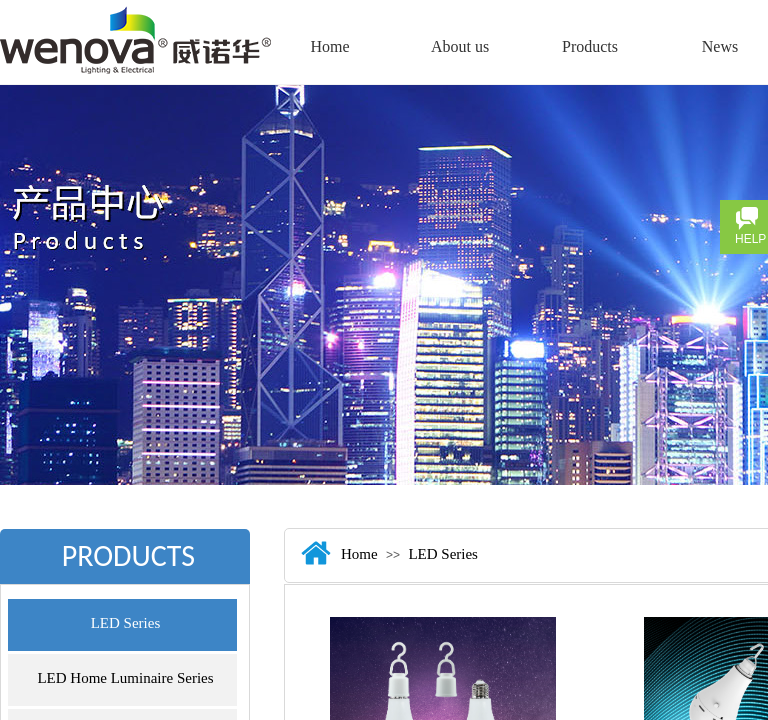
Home (329, 46)
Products (590, 46)
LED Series (126, 623)
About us (460, 46)
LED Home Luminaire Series (125, 678)
